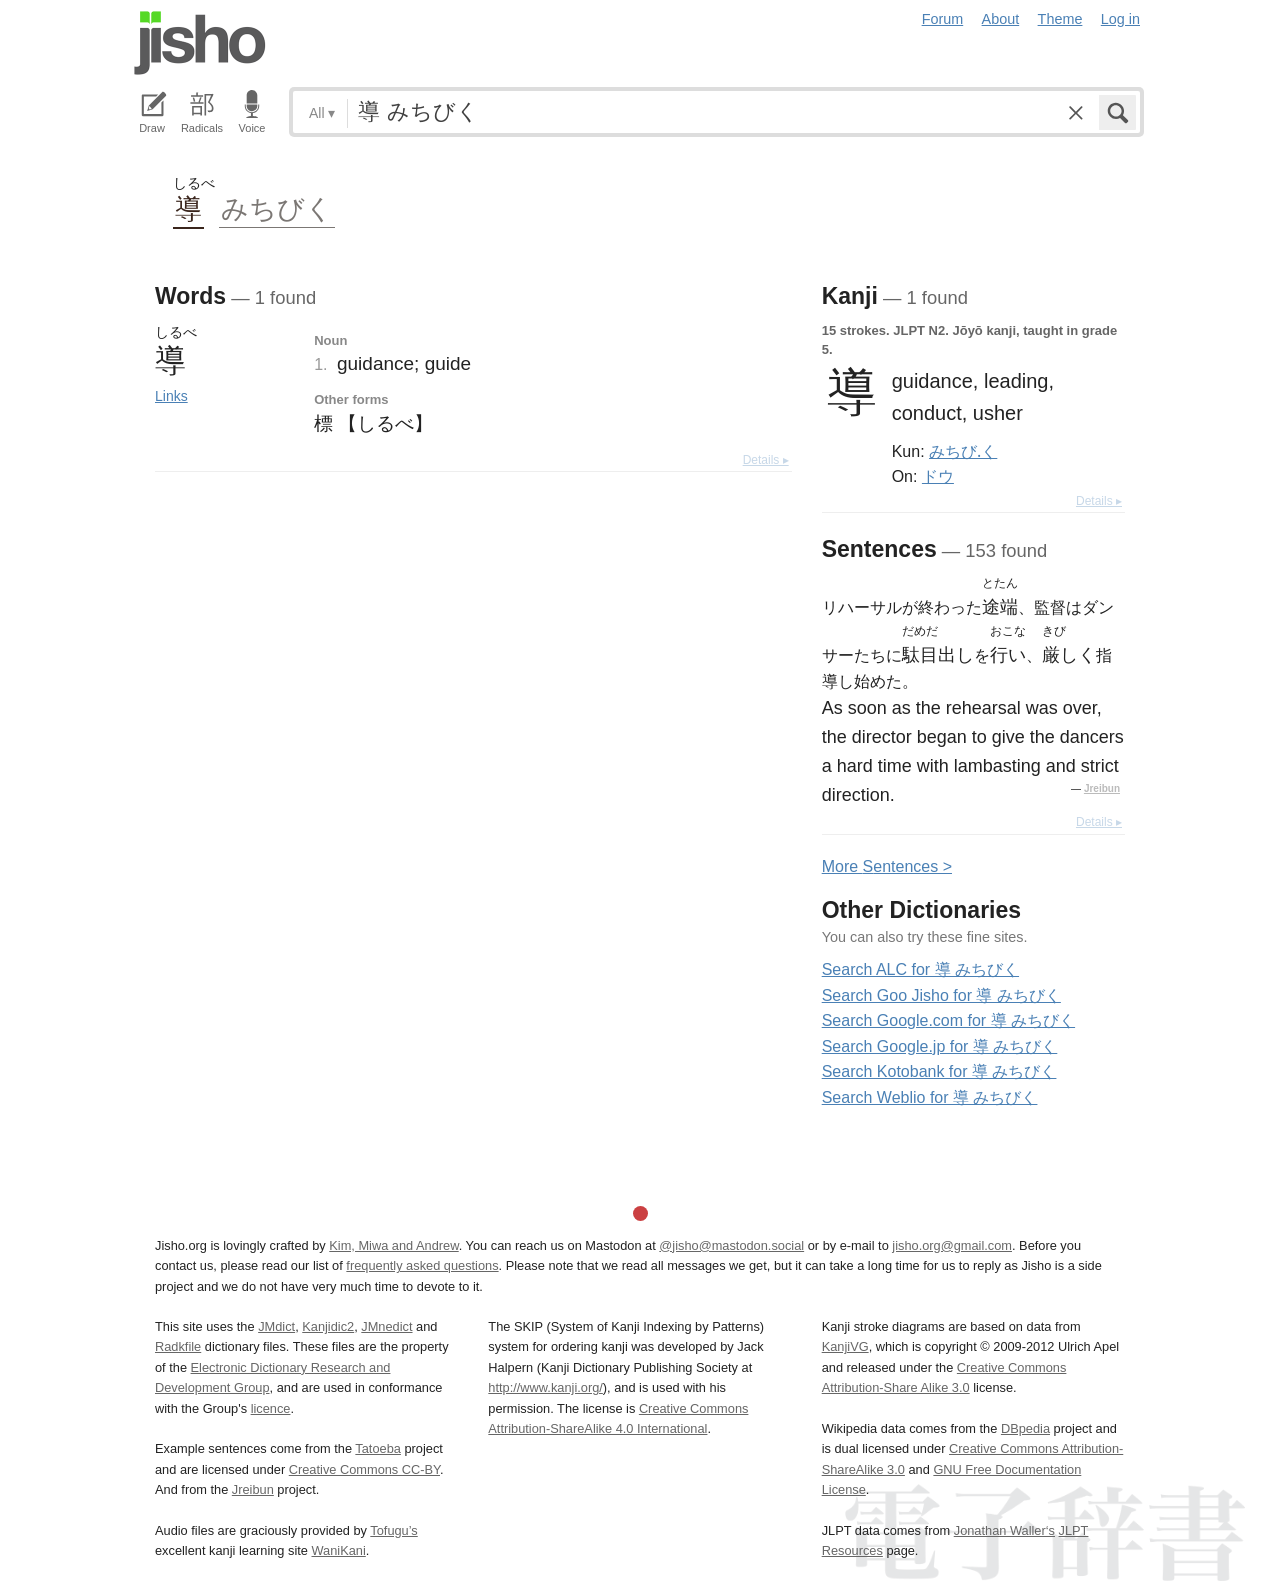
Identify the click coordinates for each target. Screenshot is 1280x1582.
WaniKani (339, 1550)
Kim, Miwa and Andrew (393, 1245)
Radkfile (178, 1346)
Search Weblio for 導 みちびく (930, 1097)
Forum (943, 19)
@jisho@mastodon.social (731, 1245)
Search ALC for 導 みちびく (920, 969)
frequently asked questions (422, 1265)
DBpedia (1025, 1428)
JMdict (276, 1326)
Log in (1120, 19)
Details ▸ (766, 460)
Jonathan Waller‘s (1004, 1530)
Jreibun (1102, 788)
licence (271, 1408)
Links (171, 396)
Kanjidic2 (328, 1326)
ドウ (938, 476)
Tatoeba (378, 1448)
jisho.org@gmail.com (952, 1245)
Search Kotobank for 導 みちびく (939, 1071)
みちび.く (963, 451)
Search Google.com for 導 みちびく (948, 1020)
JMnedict (386, 1326)
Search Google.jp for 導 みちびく (940, 1046)
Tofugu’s (393, 1530)
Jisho (200, 43)
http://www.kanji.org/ (545, 1387)
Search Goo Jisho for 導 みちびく (941, 995)
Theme (1060, 19)
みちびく (277, 207)
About (1001, 19)
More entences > (887, 866)
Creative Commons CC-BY (364, 1469)
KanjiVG (845, 1346)
